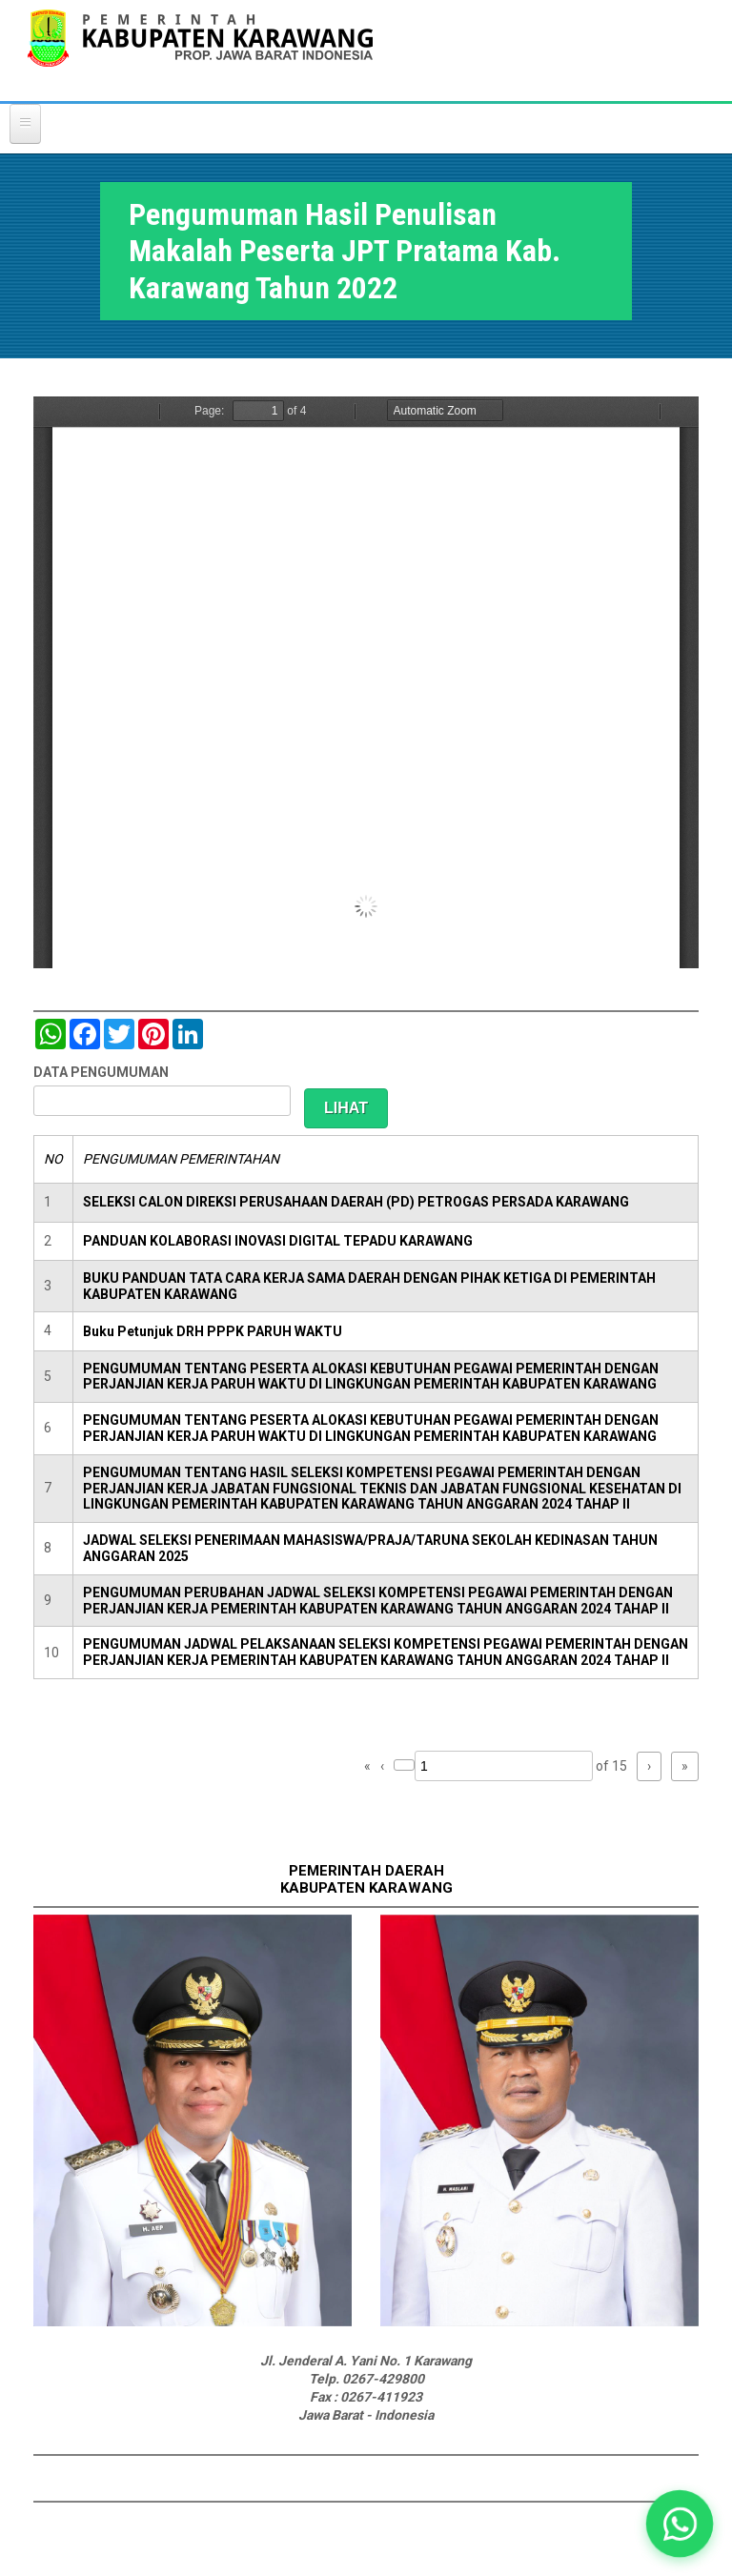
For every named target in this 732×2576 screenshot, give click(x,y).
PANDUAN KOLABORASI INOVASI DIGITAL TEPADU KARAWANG (278, 1240)
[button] (679, 2523)
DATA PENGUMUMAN (101, 1072)
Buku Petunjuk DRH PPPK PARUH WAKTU (212, 1331)
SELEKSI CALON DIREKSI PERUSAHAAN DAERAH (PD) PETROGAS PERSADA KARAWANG (356, 1201)
